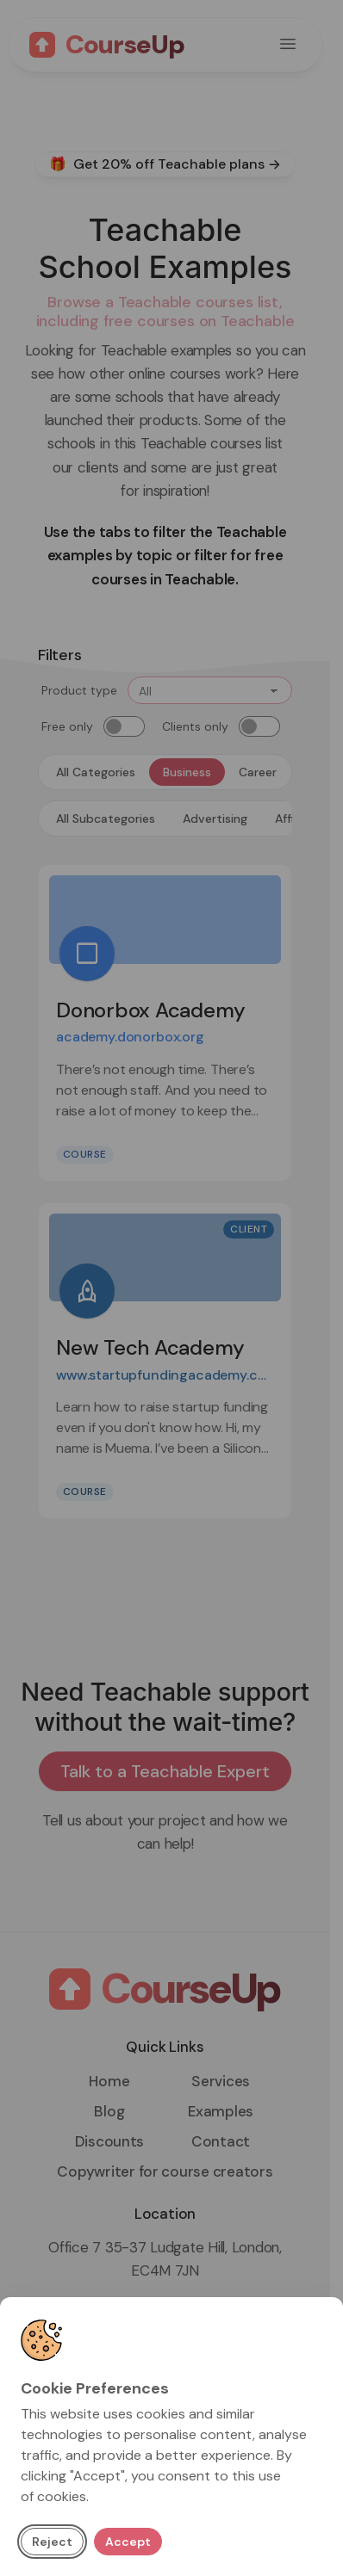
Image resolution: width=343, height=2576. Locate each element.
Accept (128, 2541)
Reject (52, 2541)
